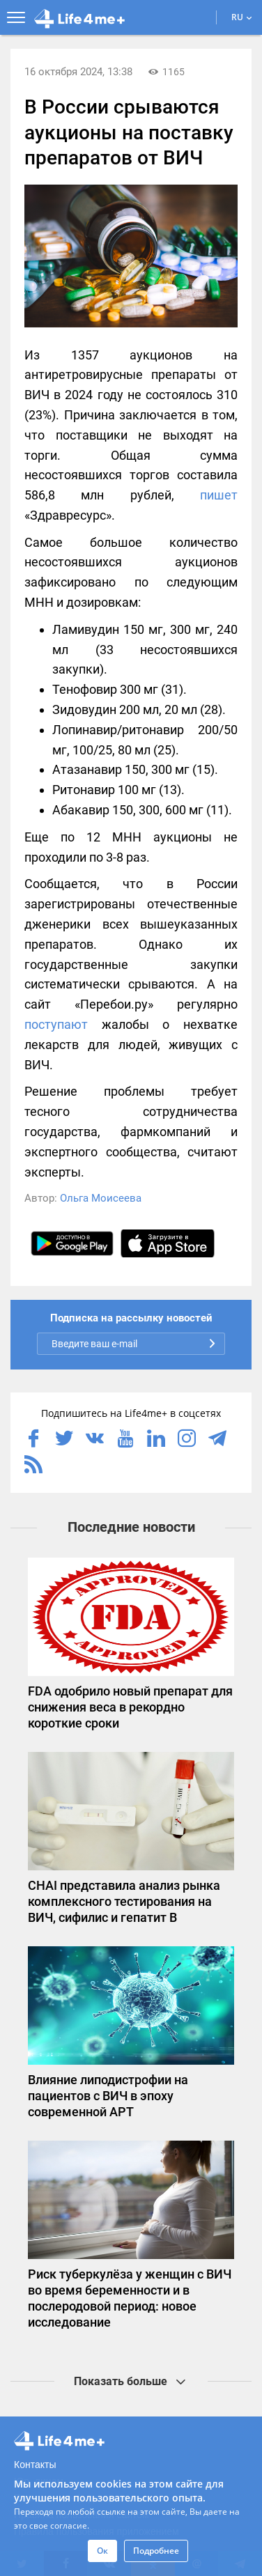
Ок (102, 2550)
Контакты (35, 2464)
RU (241, 17)
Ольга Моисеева (100, 1198)
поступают (56, 1024)
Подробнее (156, 2550)
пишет (219, 495)
